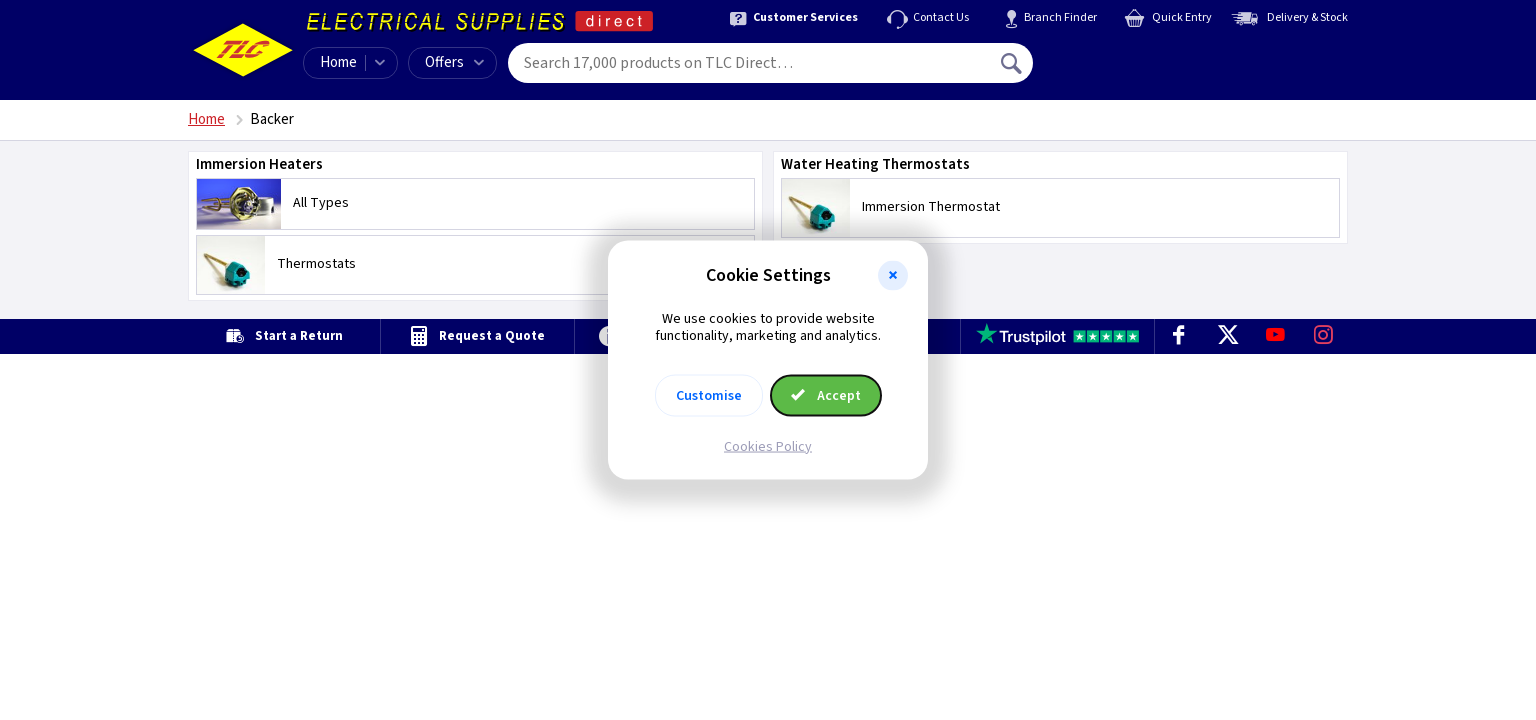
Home (338, 62)
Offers (454, 62)
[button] (893, 276)
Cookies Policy (768, 446)
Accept (826, 395)
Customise (709, 395)
